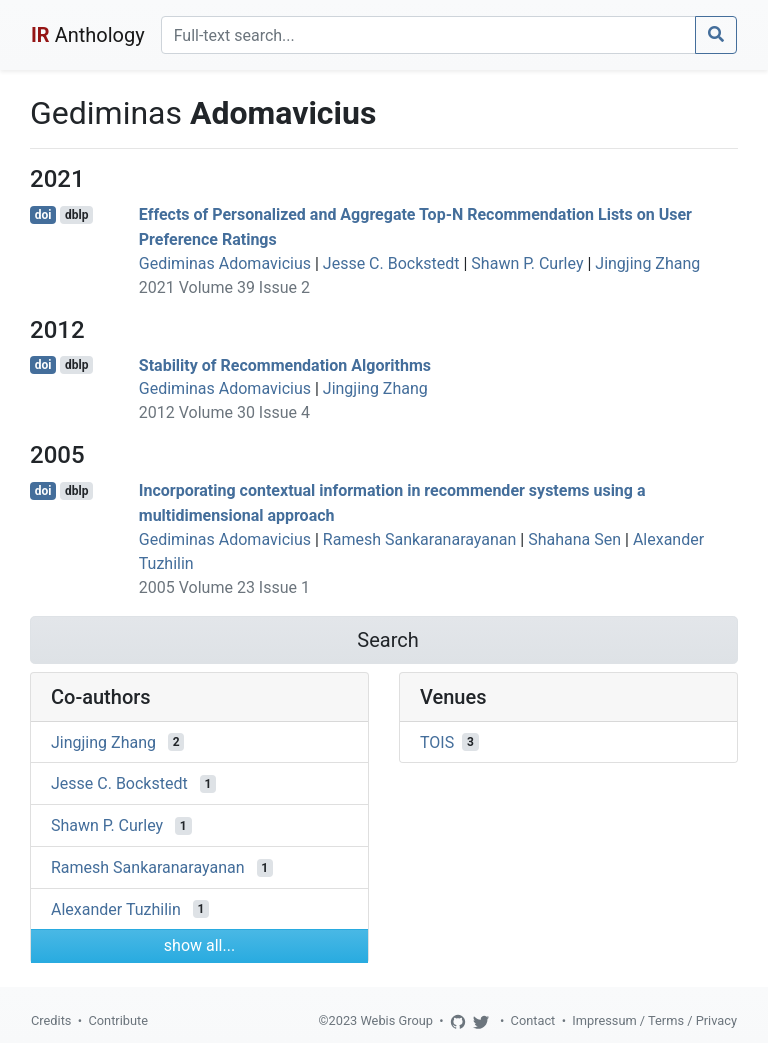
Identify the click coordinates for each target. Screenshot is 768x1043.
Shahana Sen (574, 539)
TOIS (437, 741)
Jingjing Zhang (647, 263)
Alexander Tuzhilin (116, 908)
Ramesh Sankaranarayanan (420, 539)
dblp (76, 215)
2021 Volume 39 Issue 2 (224, 287)
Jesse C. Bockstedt (391, 263)
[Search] (428, 35)
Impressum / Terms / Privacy (654, 1020)
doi (43, 215)
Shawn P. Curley (527, 263)
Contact (533, 1020)
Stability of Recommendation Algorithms (285, 364)
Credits (51, 1020)
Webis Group (396, 1020)
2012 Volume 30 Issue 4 (224, 412)
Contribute (118, 1020)
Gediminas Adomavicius (225, 263)
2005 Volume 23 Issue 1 (224, 587)
